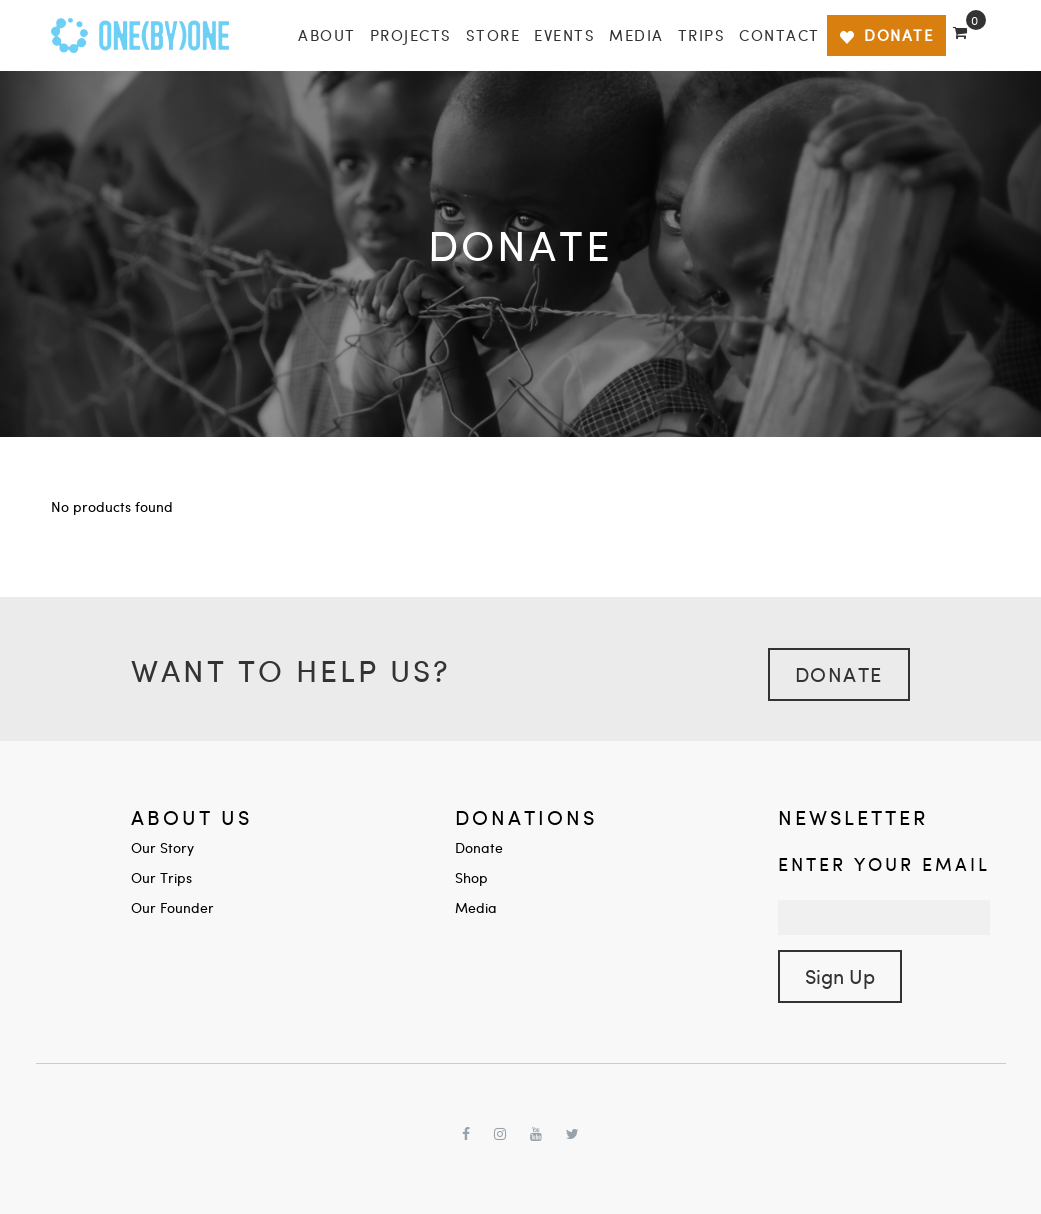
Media (636, 35)
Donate (839, 673)
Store (493, 35)
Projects (411, 35)
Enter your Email (884, 863)
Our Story (162, 847)
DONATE (886, 35)
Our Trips (161, 877)
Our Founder (172, 907)
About (327, 35)
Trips (702, 35)
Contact (779, 35)
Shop (471, 877)
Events (564, 35)
